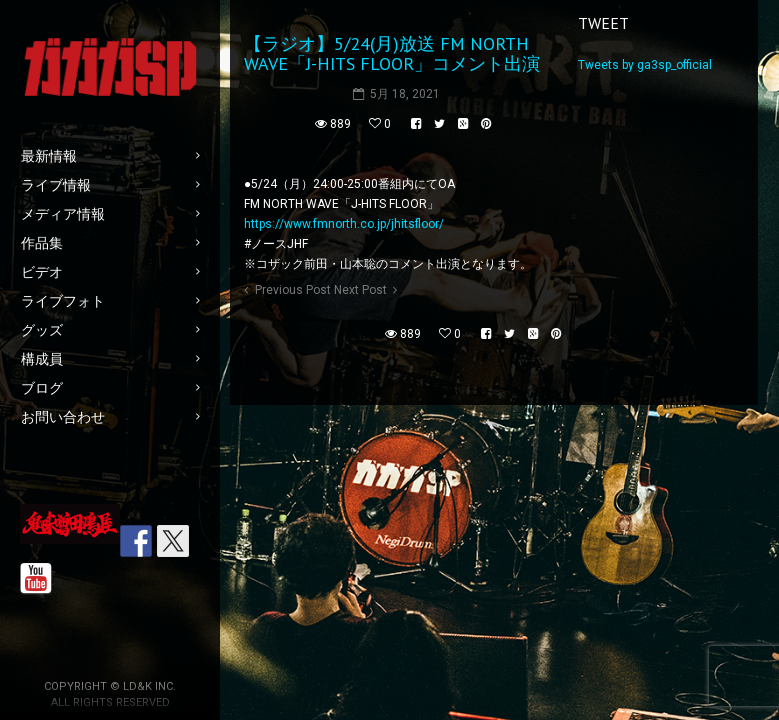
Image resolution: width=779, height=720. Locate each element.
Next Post (360, 290)
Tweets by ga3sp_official (645, 65)
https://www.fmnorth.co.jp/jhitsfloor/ (344, 224)
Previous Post (293, 290)
